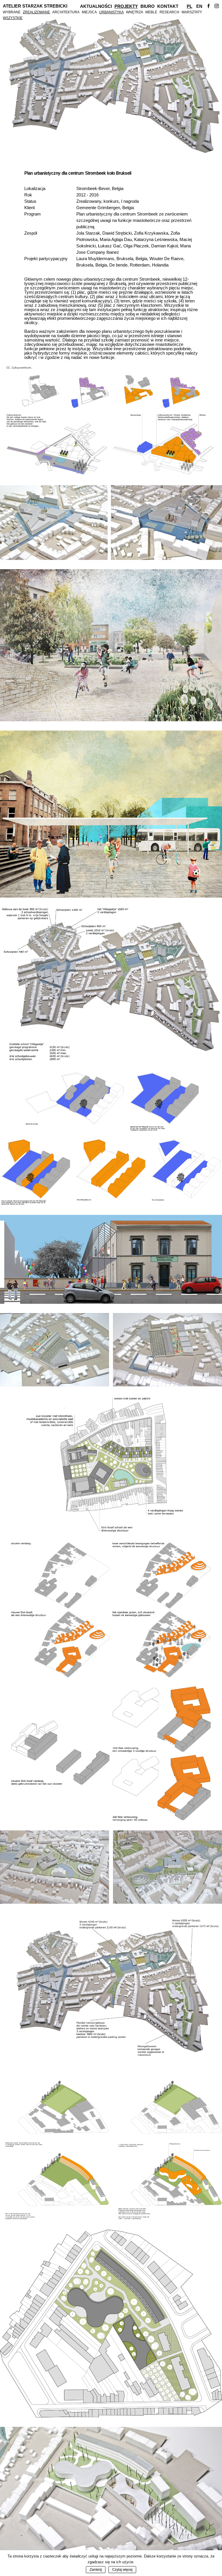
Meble (151, 12)
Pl (189, 6)
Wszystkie (13, 18)
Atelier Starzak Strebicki (35, 6)
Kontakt (167, 6)
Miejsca (89, 12)
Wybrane (12, 12)
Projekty (126, 6)
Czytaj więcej (122, 2570)
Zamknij (96, 2570)
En (199, 6)
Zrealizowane (36, 12)
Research (169, 12)
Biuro (147, 6)
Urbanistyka (111, 12)
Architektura (65, 12)
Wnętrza (134, 12)
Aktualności (96, 6)
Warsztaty (192, 12)
